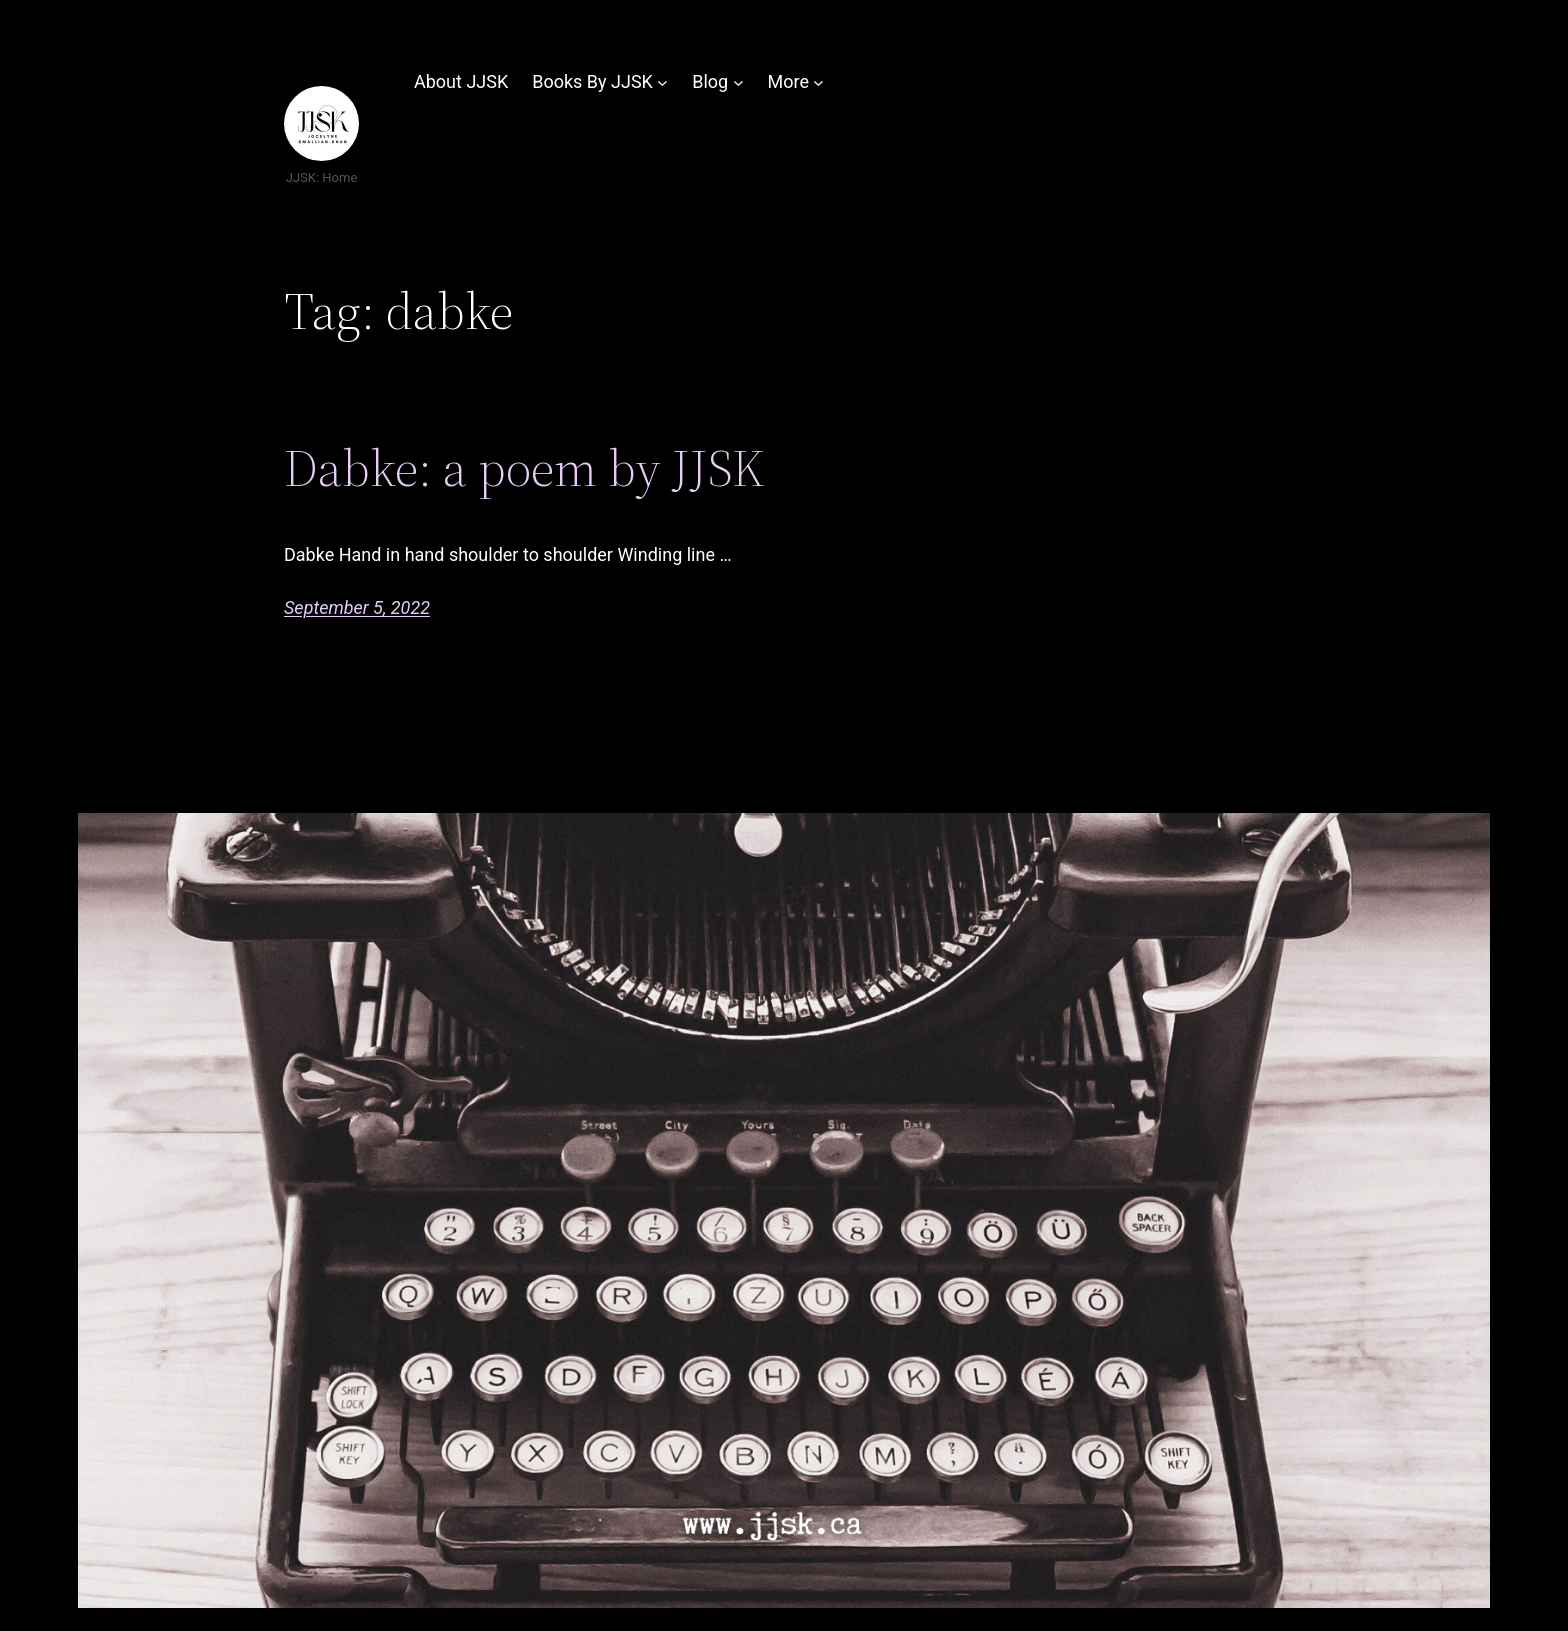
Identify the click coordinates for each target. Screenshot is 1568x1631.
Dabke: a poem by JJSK (524, 468)
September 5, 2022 (357, 607)
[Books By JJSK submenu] (662, 82)
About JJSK (461, 81)
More (787, 81)
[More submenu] (818, 82)
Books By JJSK (592, 81)
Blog (710, 81)
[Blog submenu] (738, 82)
